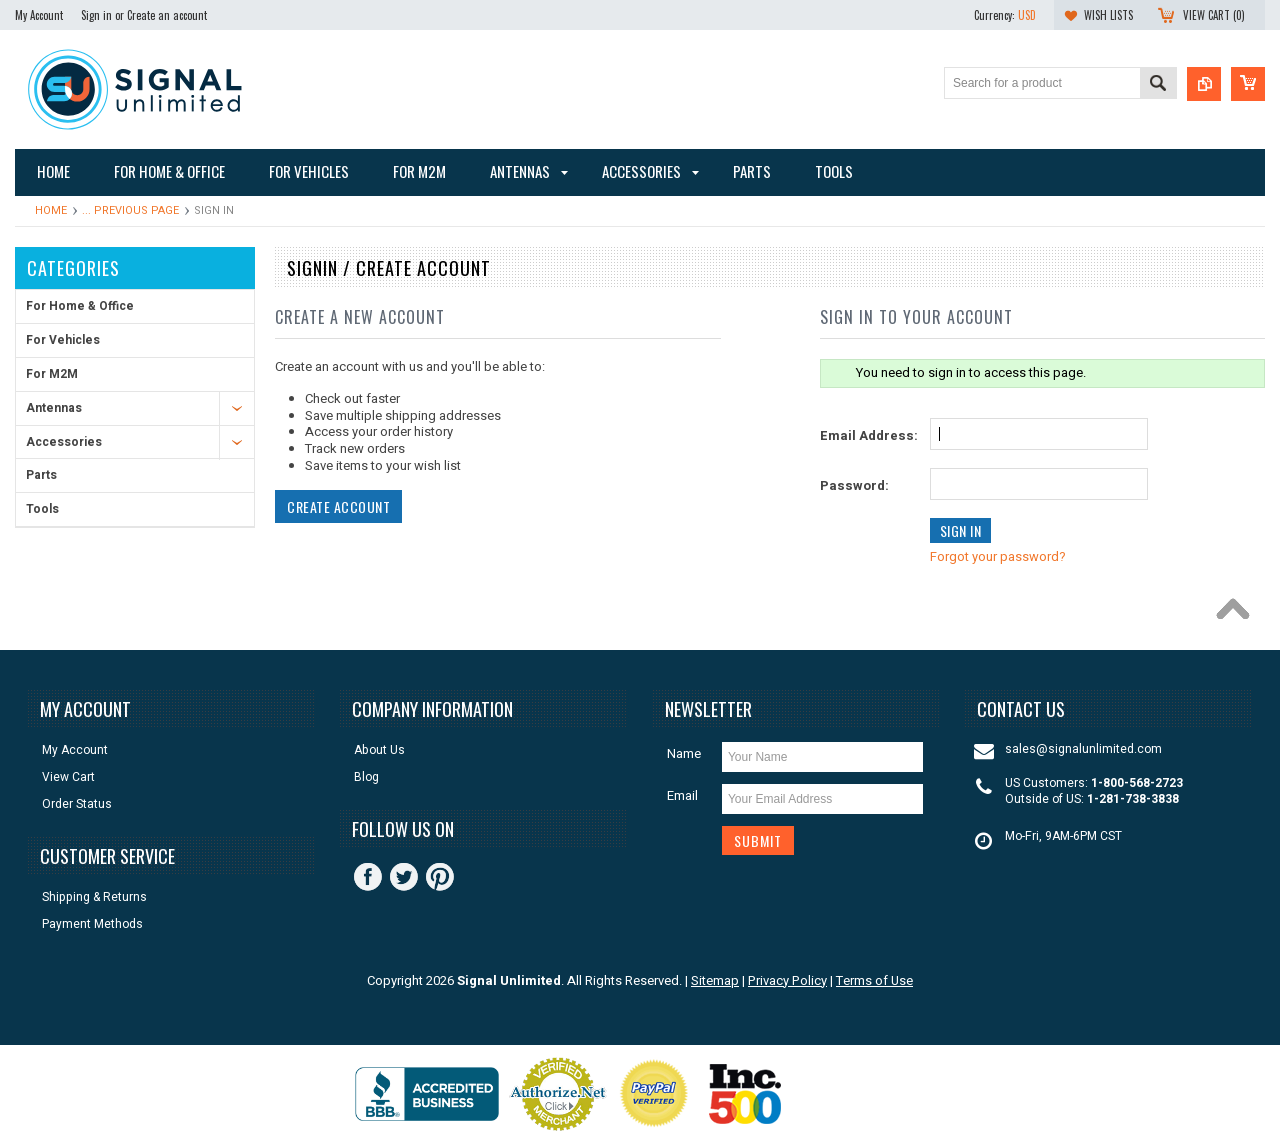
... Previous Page (130, 210)
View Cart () (1214, 15)
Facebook (368, 877)
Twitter (404, 877)
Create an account (167, 15)
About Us (379, 750)
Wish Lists (1108, 15)
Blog (366, 777)
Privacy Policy (787, 980)
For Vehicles (63, 340)
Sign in (96, 15)
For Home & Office (80, 306)
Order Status (77, 804)
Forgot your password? (998, 556)
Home (51, 210)
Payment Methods (92, 924)
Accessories (64, 442)
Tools (42, 509)
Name (684, 753)
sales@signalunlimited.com (1083, 749)
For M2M (52, 374)
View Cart (68, 777)
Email (682, 795)
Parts (41, 475)
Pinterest (440, 877)
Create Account (338, 506)
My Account (39, 15)
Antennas (54, 408)
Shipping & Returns (94, 897)
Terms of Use (874, 980)
